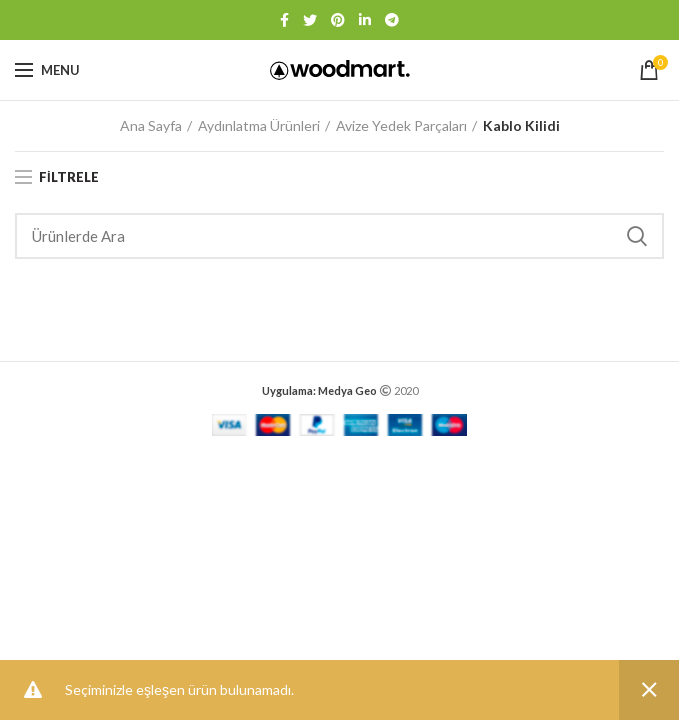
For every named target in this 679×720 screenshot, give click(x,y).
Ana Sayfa (151, 125)
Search (637, 236)
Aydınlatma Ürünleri (259, 125)
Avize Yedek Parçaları (401, 125)
